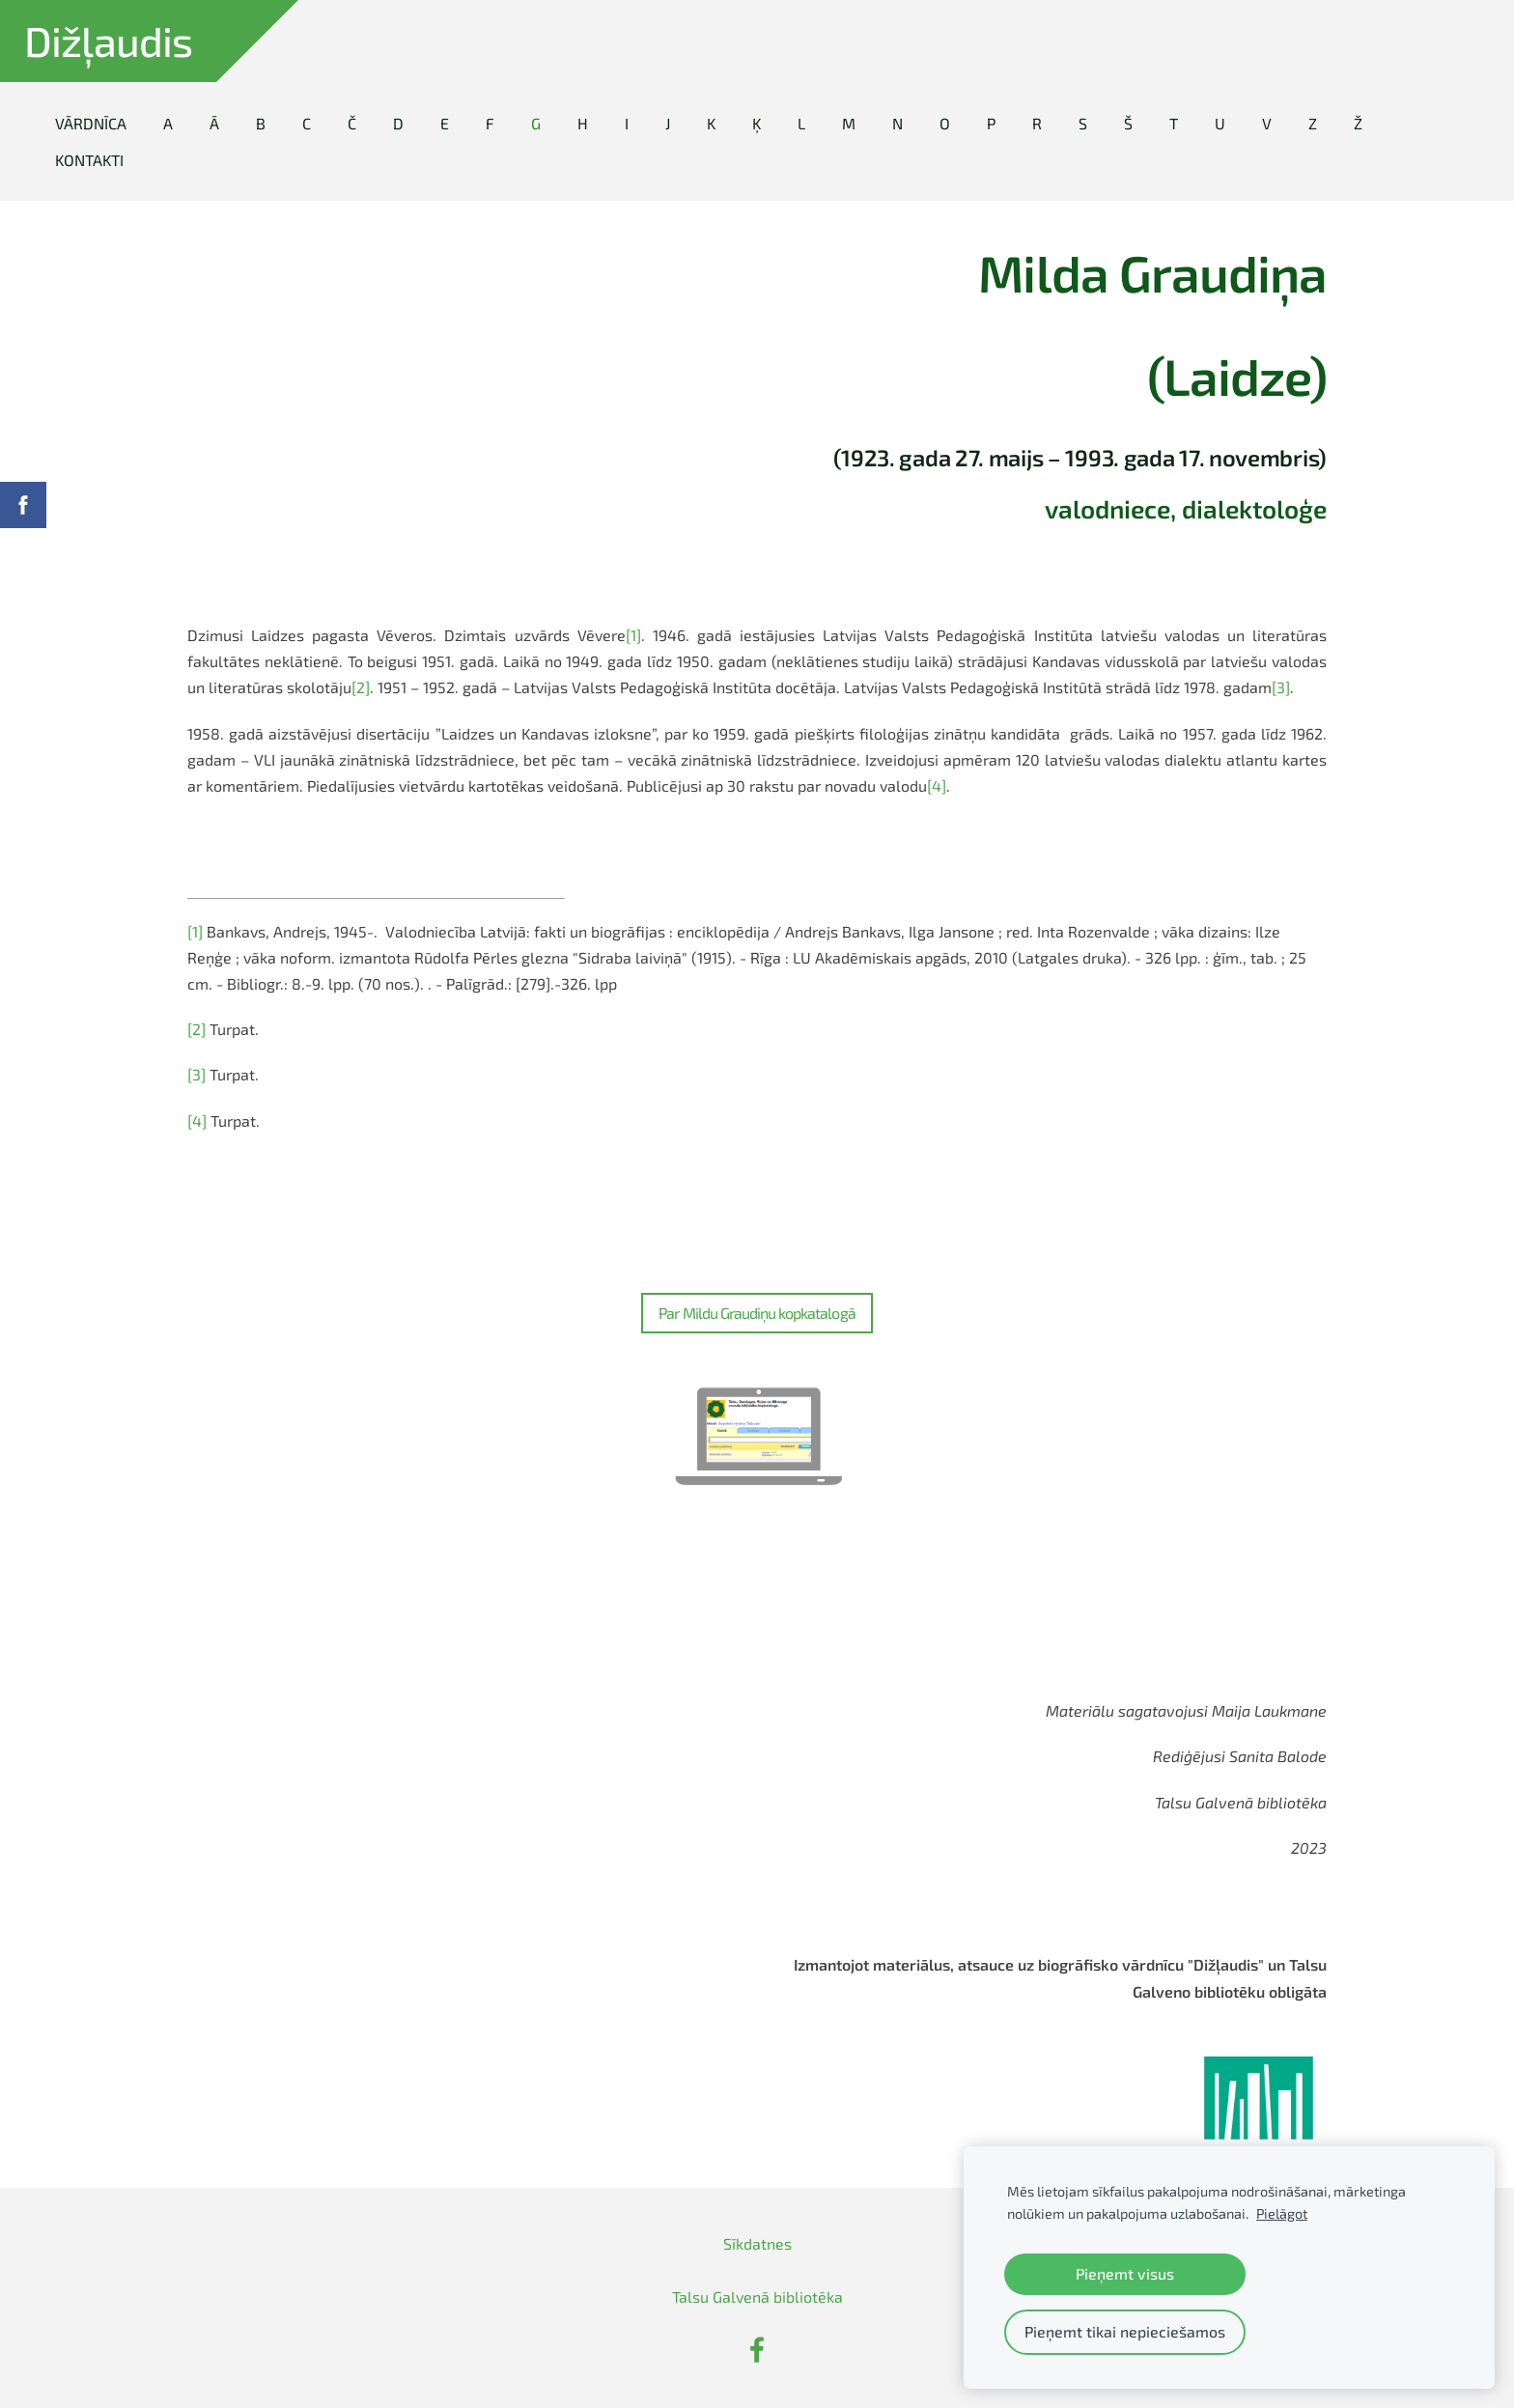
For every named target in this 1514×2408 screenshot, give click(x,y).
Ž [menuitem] (1358, 123)
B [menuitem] (261, 123)
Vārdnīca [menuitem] (90, 123)
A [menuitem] (168, 123)
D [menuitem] (398, 123)
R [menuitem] (1037, 123)
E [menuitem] (444, 123)
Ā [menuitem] (214, 123)
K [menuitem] (711, 123)
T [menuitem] (1173, 123)
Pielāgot (1281, 2213)
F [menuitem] (490, 123)
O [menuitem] (944, 123)
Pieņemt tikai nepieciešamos (1124, 2331)
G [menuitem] (536, 123)
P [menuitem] (991, 123)
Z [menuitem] (1312, 123)
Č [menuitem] (352, 123)
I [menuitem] (627, 123)
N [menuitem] (897, 123)
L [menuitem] (801, 123)
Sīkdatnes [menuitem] (757, 2243)
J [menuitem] (667, 123)
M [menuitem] (848, 123)
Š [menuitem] (1128, 123)
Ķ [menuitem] (756, 123)
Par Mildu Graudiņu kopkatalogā (757, 1312)
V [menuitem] (1267, 123)
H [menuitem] (582, 123)
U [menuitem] (1220, 123)
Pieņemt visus (1125, 2273)
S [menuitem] (1083, 123)
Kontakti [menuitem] (89, 160)
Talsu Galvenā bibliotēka (757, 2296)
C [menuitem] (306, 123)
